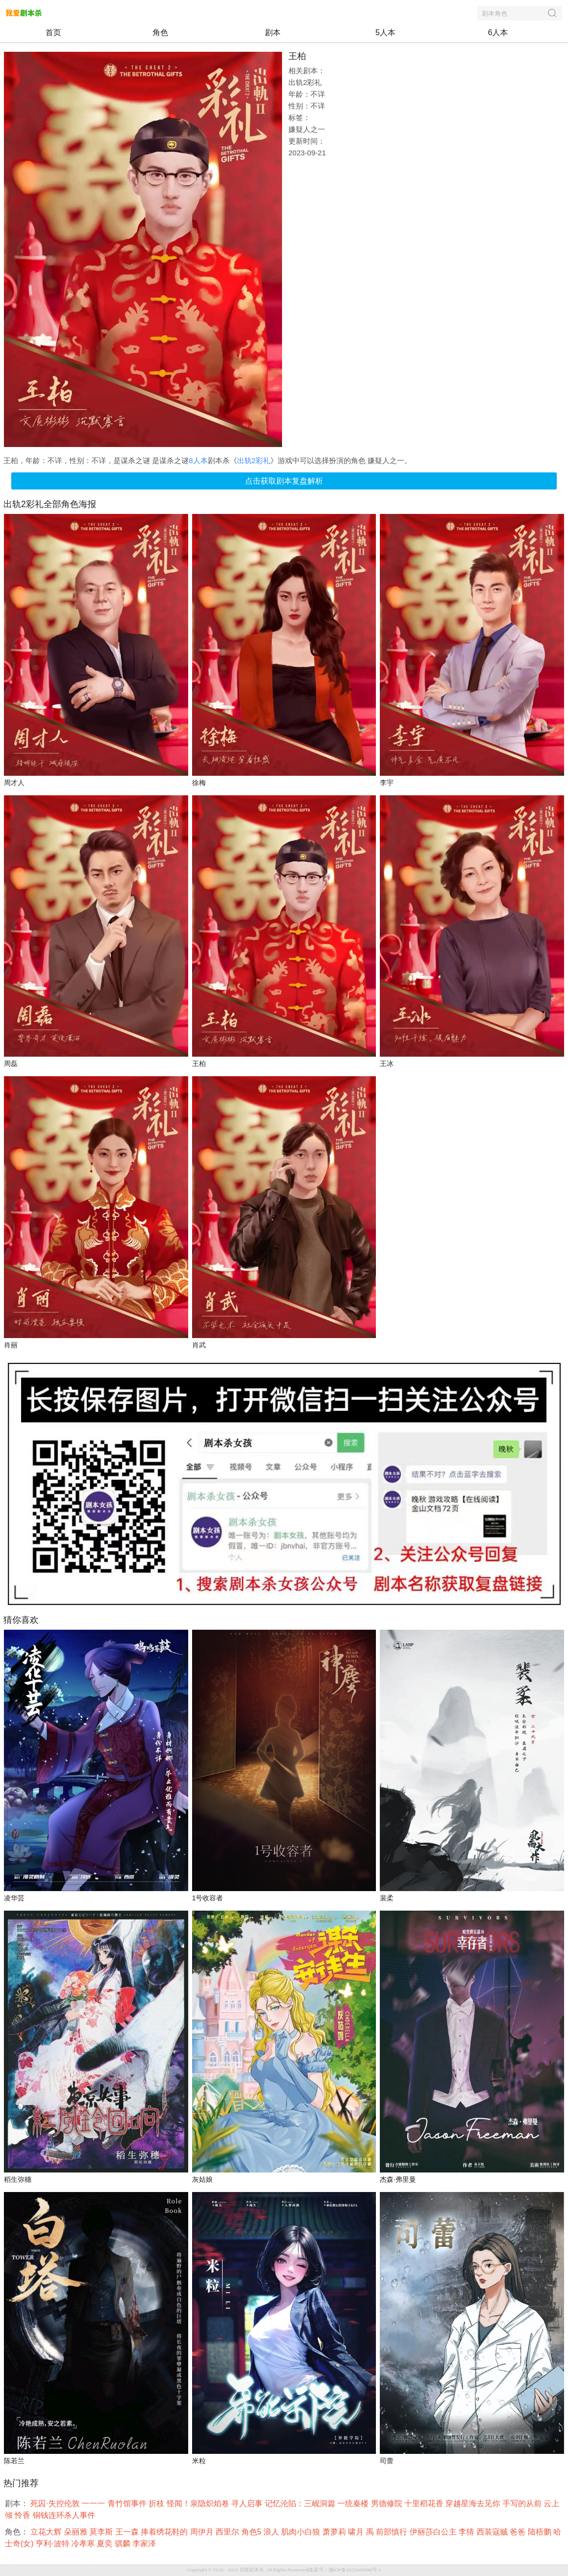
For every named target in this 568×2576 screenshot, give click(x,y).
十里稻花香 (424, 2503)
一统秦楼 (354, 2503)
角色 (160, 32)
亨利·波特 (53, 2543)
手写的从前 (523, 2503)
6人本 (498, 32)
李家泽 (145, 2543)
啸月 (357, 2532)
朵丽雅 (76, 2532)
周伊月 (203, 2532)
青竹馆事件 (128, 2503)
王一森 (128, 2532)
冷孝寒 (84, 2543)
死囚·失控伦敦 (56, 2503)
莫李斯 (102, 2532)
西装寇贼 (493, 2532)
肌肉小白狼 (301, 2532)
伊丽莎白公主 (434, 2532)
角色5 (252, 2532)
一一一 (94, 2503)
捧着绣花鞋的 (165, 2532)
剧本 (273, 32)
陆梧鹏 (540, 2532)
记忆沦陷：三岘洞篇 (301, 2503)
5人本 (385, 32)
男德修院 (387, 2503)
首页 (53, 32)
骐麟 (123, 2543)
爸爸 (518, 2532)
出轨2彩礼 (253, 460)
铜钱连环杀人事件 (65, 2515)
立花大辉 (47, 2532)
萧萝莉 (335, 2532)
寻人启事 (247, 2503)
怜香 (23, 2515)
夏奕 (105, 2543)
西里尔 (228, 2532)
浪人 (272, 2532)
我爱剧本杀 (252, 2570)
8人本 (198, 460)
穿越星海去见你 (473, 2503)
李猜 (467, 2532)
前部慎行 (392, 2532)
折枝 (157, 2503)
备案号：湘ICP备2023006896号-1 (345, 2570)
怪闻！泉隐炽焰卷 (199, 2503)
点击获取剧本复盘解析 (284, 481)
